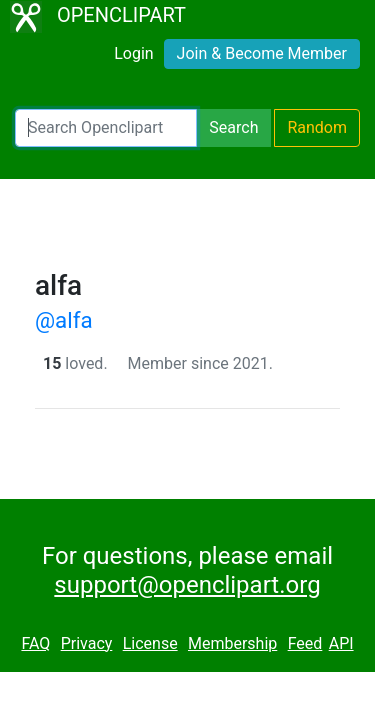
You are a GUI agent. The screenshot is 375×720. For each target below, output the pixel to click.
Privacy (87, 643)
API (341, 643)
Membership (232, 643)
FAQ (35, 643)
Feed (305, 643)
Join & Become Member (262, 53)
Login (133, 53)
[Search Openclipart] (106, 128)
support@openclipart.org (187, 585)
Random (317, 127)
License (150, 643)
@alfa (64, 320)
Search (233, 127)
